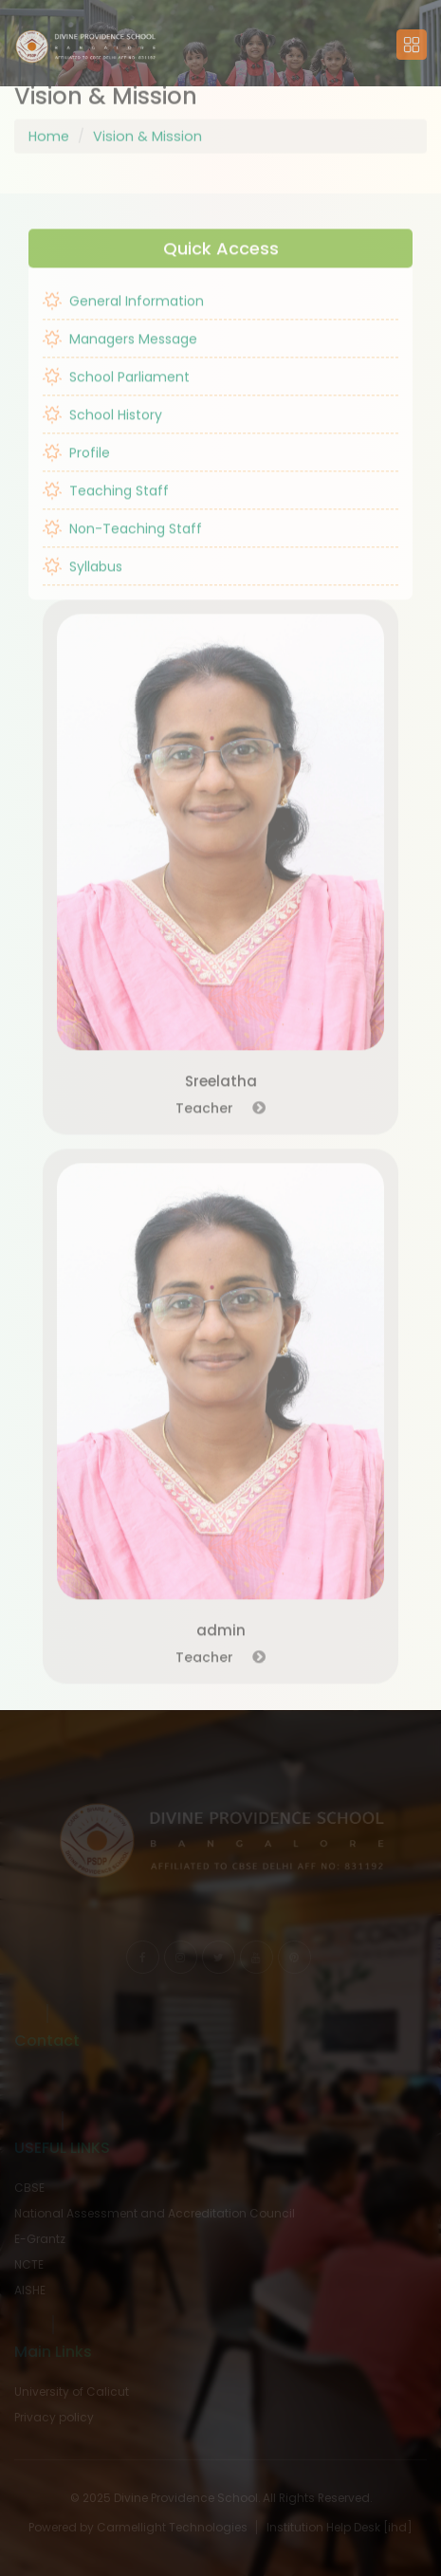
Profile (76, 469)
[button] (85, 45)
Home (48, 119)
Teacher (220, 1123)
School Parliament (116, 393)
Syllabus (82, 583)
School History (102, 431)
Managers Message (120, 355)
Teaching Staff (106, 507)
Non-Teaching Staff (122, 545)
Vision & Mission (147, 119)
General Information (123, 317)
